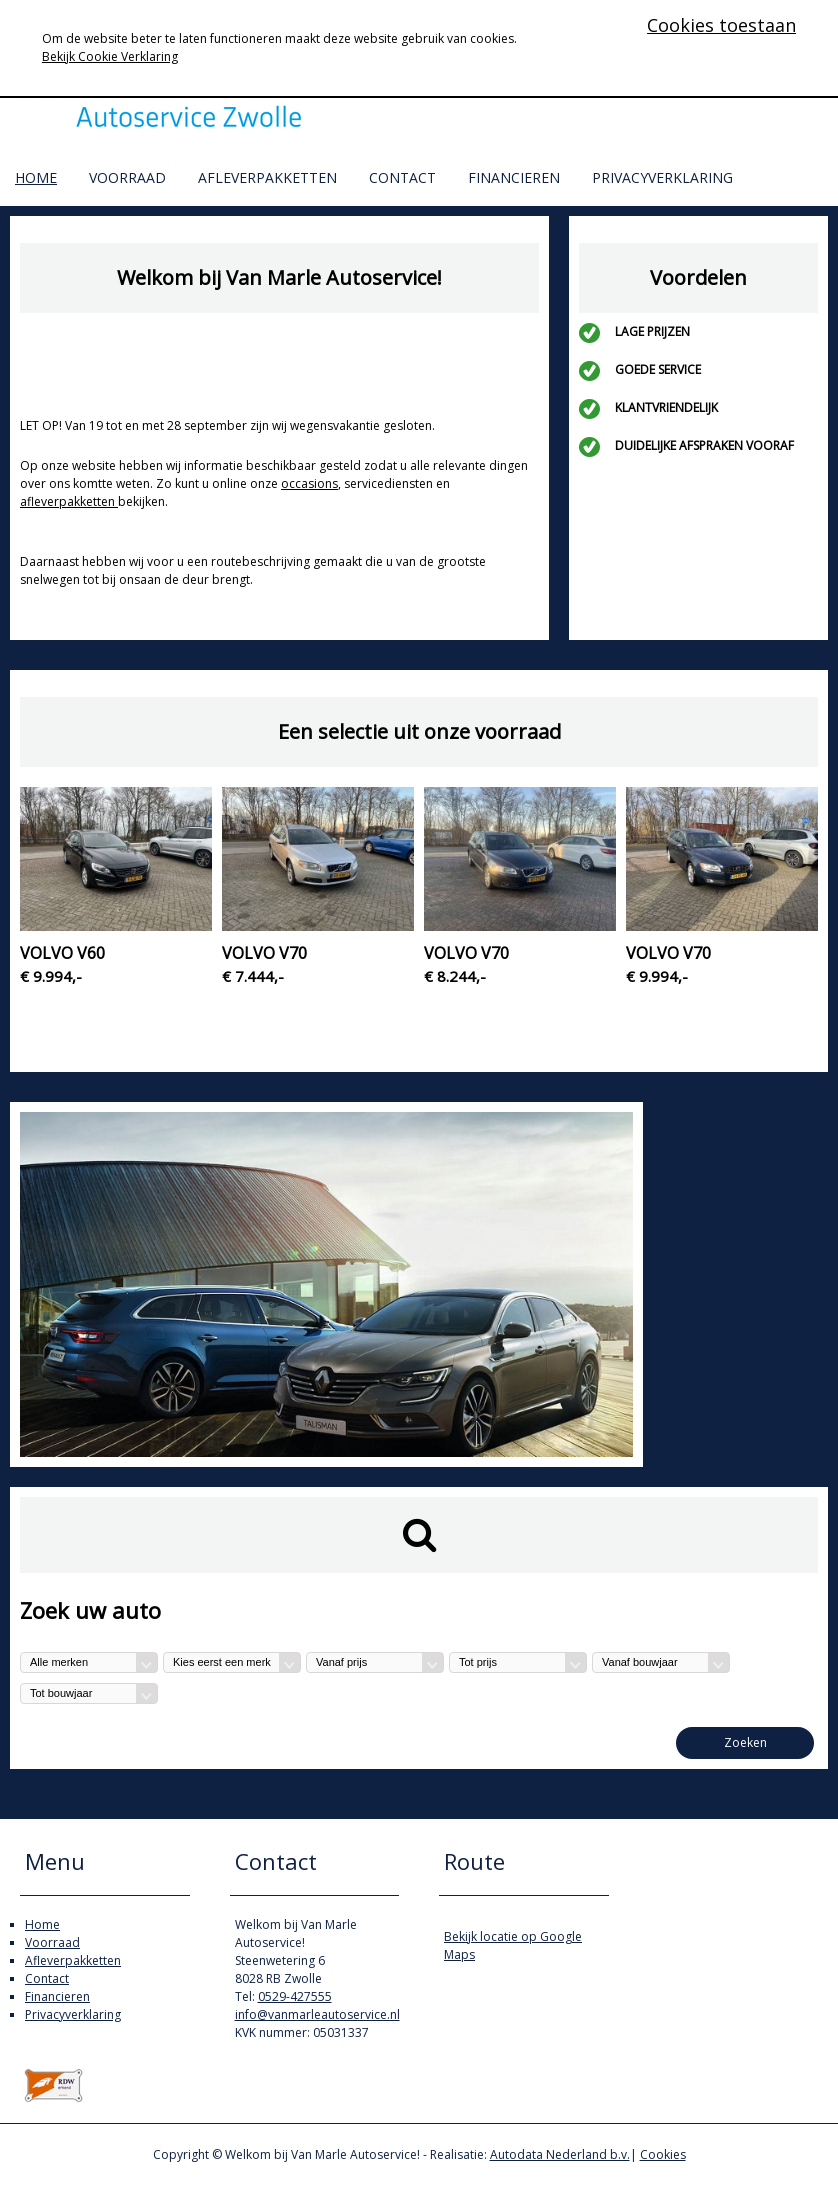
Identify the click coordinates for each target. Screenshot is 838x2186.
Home (36, 177)
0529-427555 (295, 1996)
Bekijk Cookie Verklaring (110, 56)
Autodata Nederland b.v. (560, 2154)
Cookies (663, 2154)
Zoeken (745, 1742)
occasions (309, 483)
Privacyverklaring (662, 177)
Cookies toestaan (721, 25)
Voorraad (127, 177)
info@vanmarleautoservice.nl (317, 2014)
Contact (402, 177)
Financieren (514, 177)
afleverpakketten (69, 501)
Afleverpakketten (267, 177)
